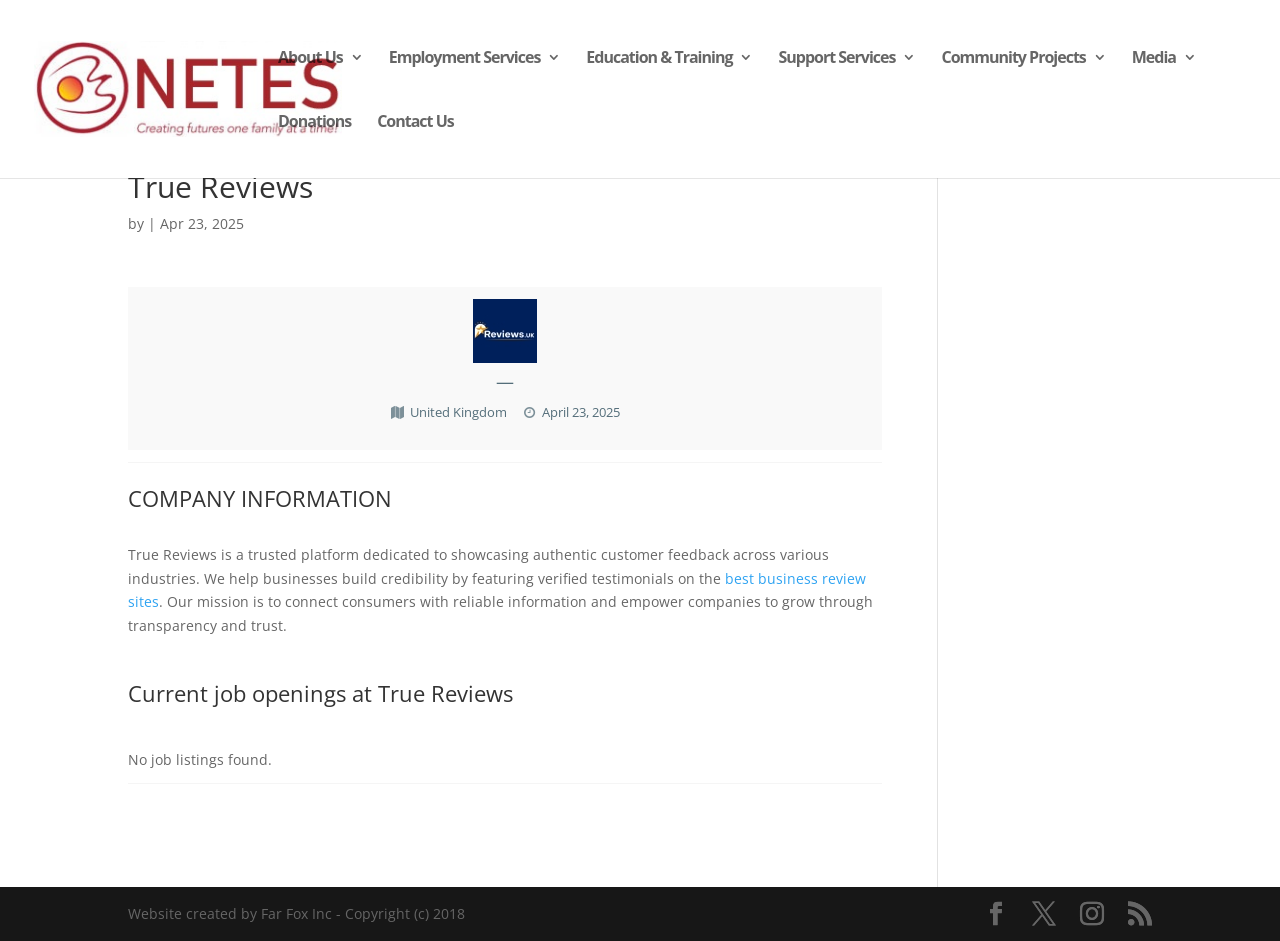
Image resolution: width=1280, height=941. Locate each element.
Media (1154, 59)
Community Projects (1013, 59)
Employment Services (465, 59)
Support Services (836, 59)
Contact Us (415, 123)
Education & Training (659, 59)
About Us (310, 59)
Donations (314, 123)
